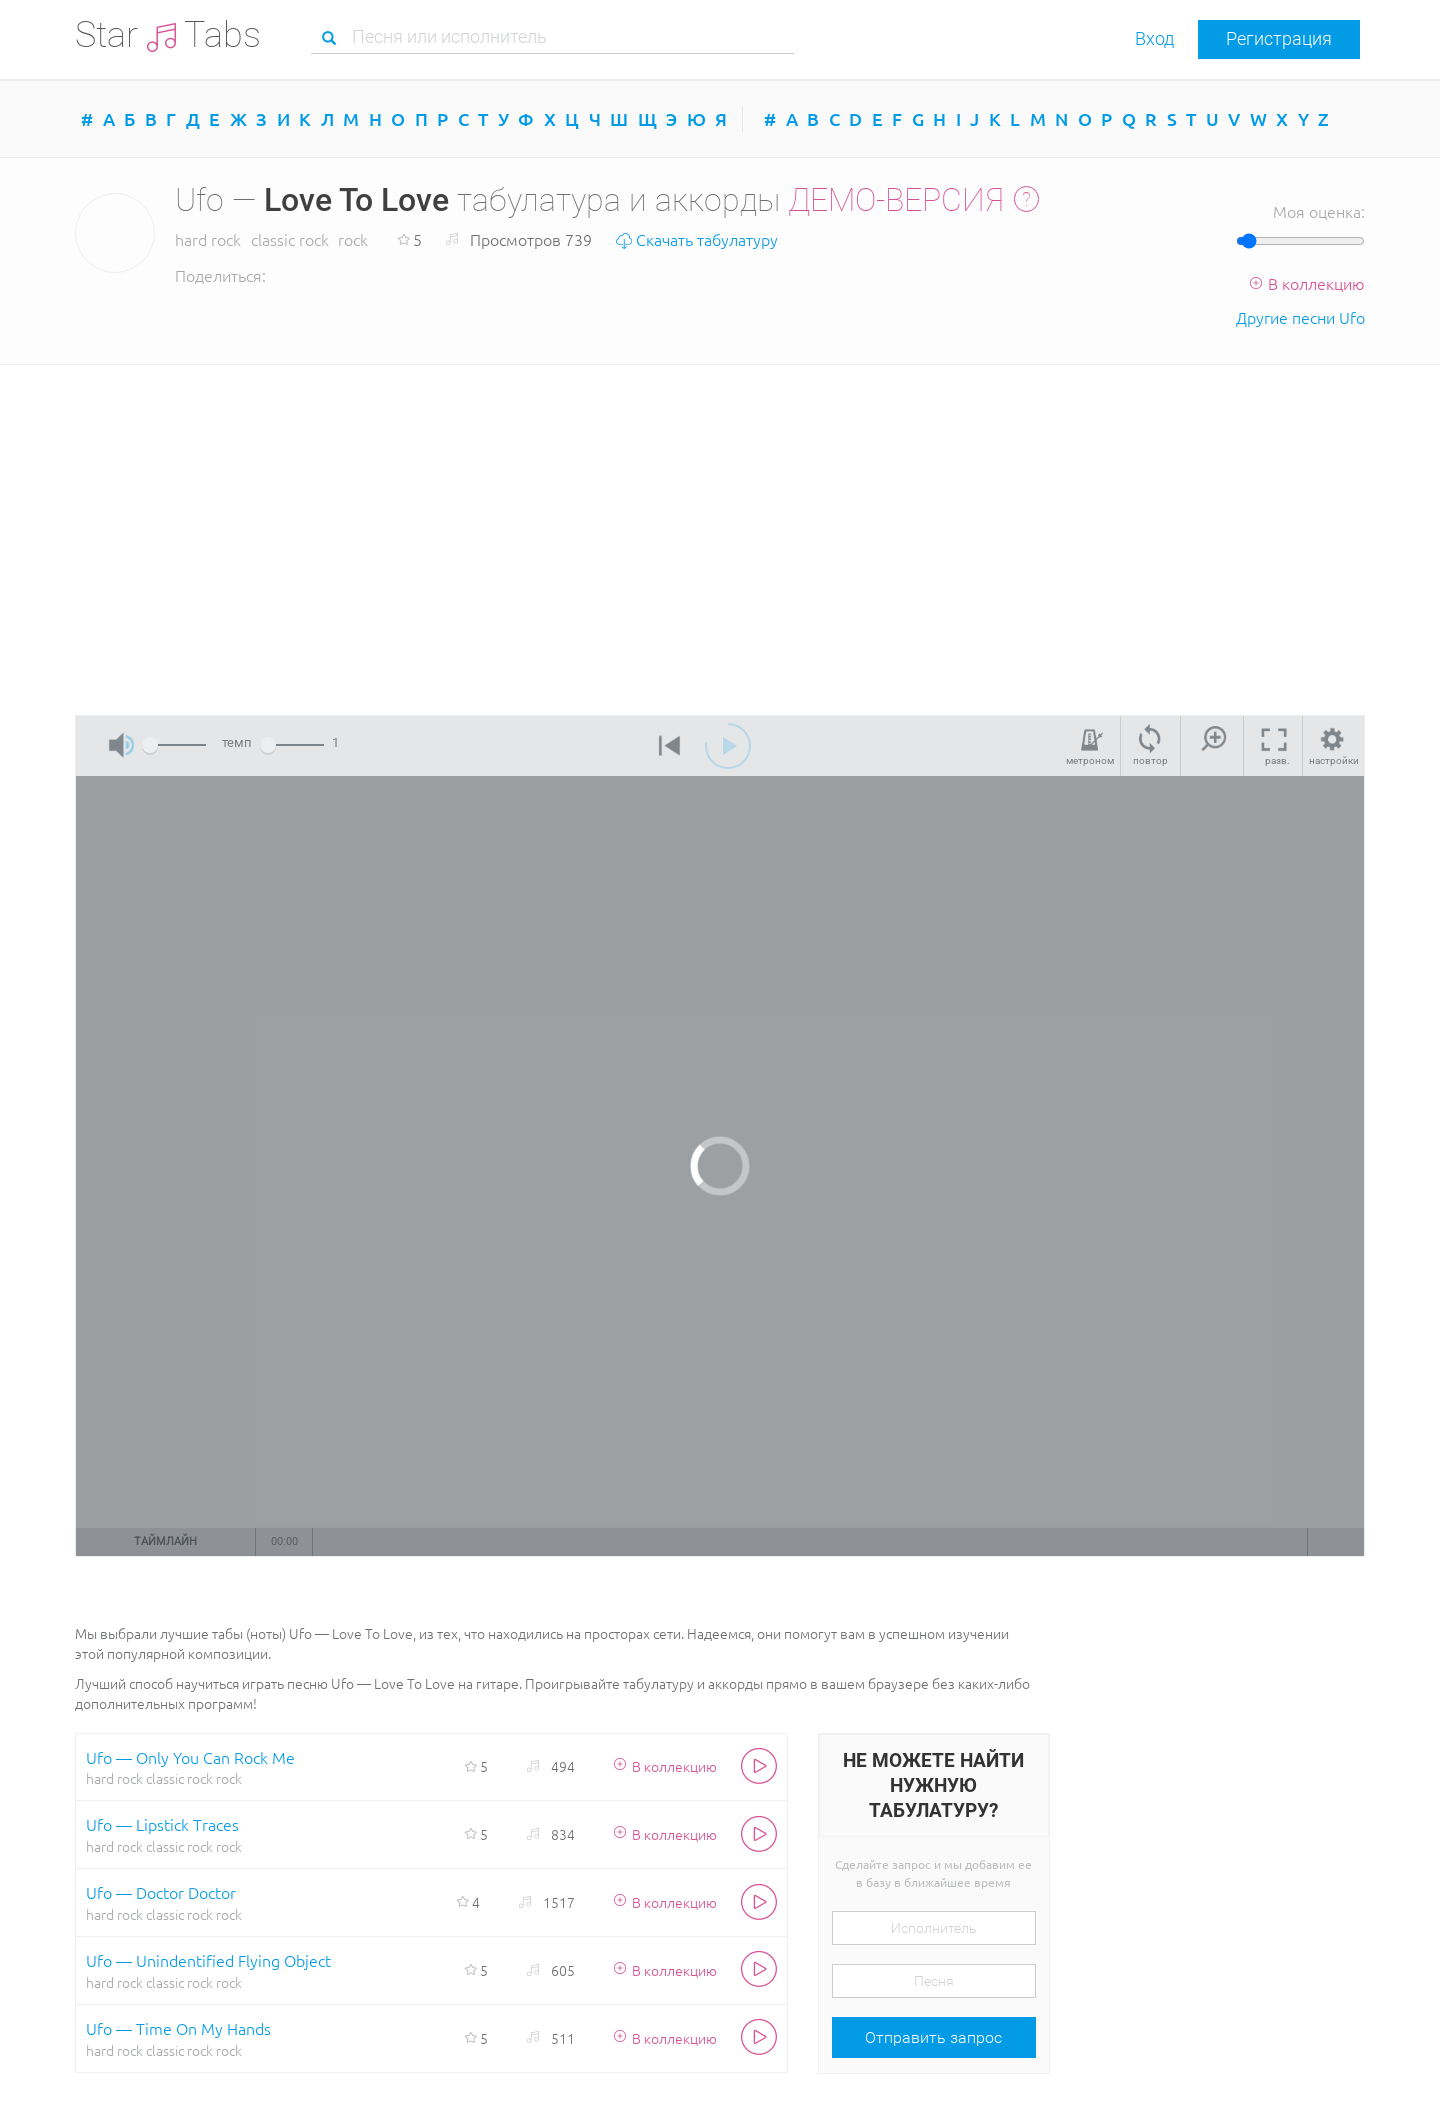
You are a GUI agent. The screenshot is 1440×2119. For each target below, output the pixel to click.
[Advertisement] (720, 535)
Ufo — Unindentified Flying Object (208, 1960)
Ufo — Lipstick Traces (162, 1824)
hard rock (208, 239)
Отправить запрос (933, 2037)
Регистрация (1279, 38)
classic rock (290, 239)
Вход (1154, 38)
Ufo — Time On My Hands (178, 2028)
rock (353, 239)
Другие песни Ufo (1300, 317)
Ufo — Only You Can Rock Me (190, 1757)
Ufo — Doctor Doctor (161, 1892)
